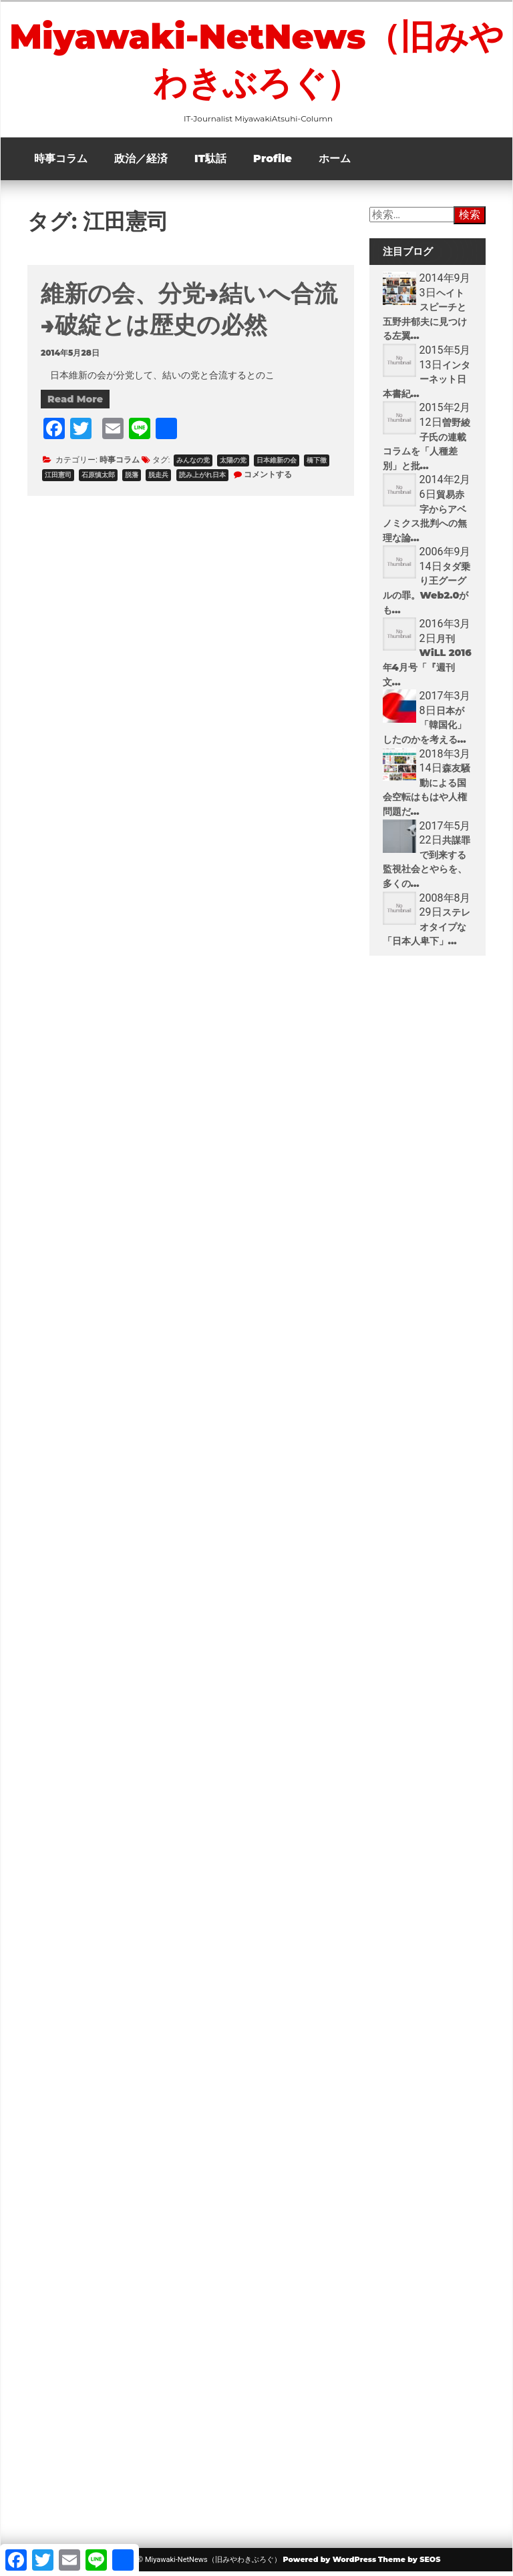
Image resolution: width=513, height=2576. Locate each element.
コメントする (268, 478)
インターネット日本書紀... (426, 383)
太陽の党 (233, 464)
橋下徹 (317, 464)
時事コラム (61, 162)
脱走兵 (158, 478)
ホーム (335, 162)
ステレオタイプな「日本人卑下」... (426, 930)
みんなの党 (193, 464)
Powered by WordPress (329, 2563)
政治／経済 (141, 162)
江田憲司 (58, 478)
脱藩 (131, 478)
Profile (272, 162)
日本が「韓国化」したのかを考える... (424, 729)
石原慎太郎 (98, 478)
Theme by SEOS (409, 2563)
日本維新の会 (276, 464)
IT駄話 (210, 162)
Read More (75, 403)
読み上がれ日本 (202, 478)
